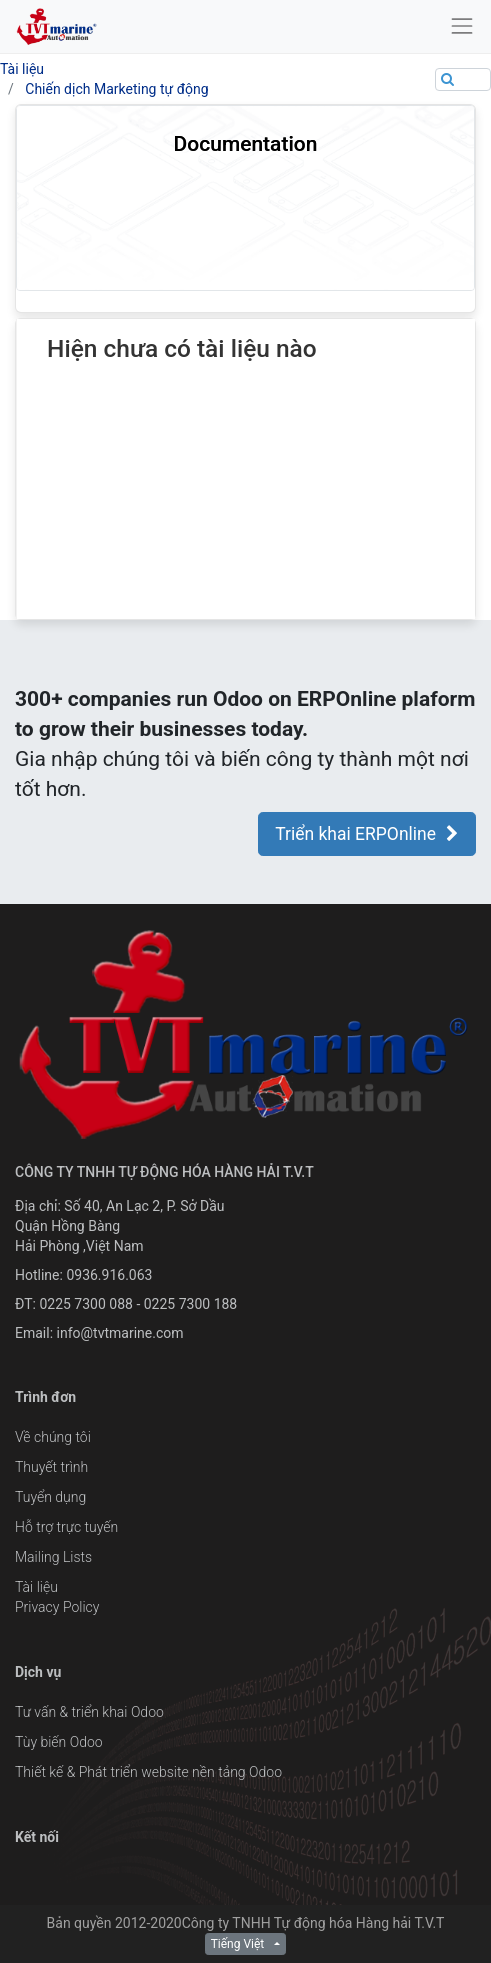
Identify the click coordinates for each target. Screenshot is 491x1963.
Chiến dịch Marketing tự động (116, 89)
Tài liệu (22, 69)
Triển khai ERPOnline (367, 834)
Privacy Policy (57, 1607)
